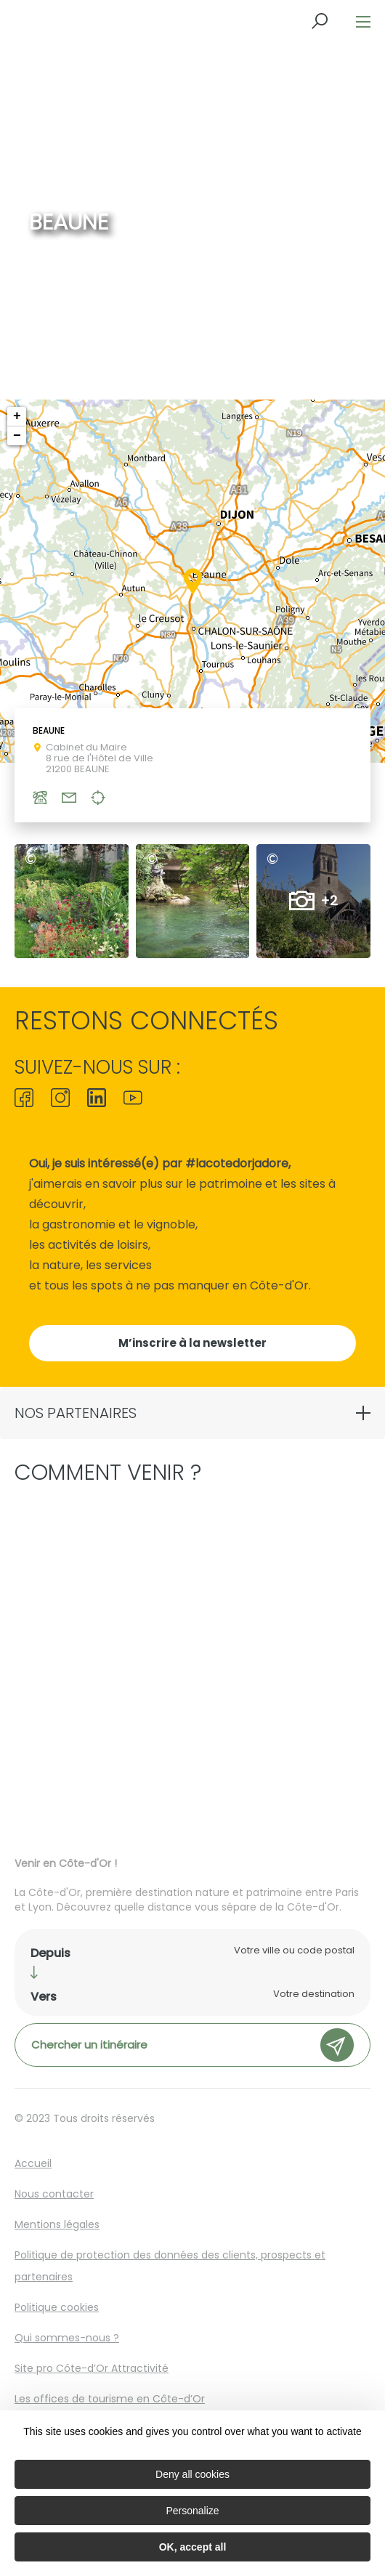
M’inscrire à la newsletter (192, 1342)
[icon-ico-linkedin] (96, 1099)
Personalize (192, 2510)
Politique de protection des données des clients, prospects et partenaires (170, 2266)
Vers (44, 1996)
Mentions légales (57, 2224)
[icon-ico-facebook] (28, 1099)
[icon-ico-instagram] (60, 1099)
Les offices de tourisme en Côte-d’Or (110, 2398)
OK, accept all (193, 2547)
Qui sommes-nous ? (67, 2337)
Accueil (33, 2163)
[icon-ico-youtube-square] (129, 1099)
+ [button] (17, 416)
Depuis (50, 1953)
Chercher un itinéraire (192, 2045)
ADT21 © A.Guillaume (34, 859)
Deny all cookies (192, 2474)
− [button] (17, 436)
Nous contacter (54, 2194)
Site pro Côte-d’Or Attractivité (92, 2368)
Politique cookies (57, 2307)
